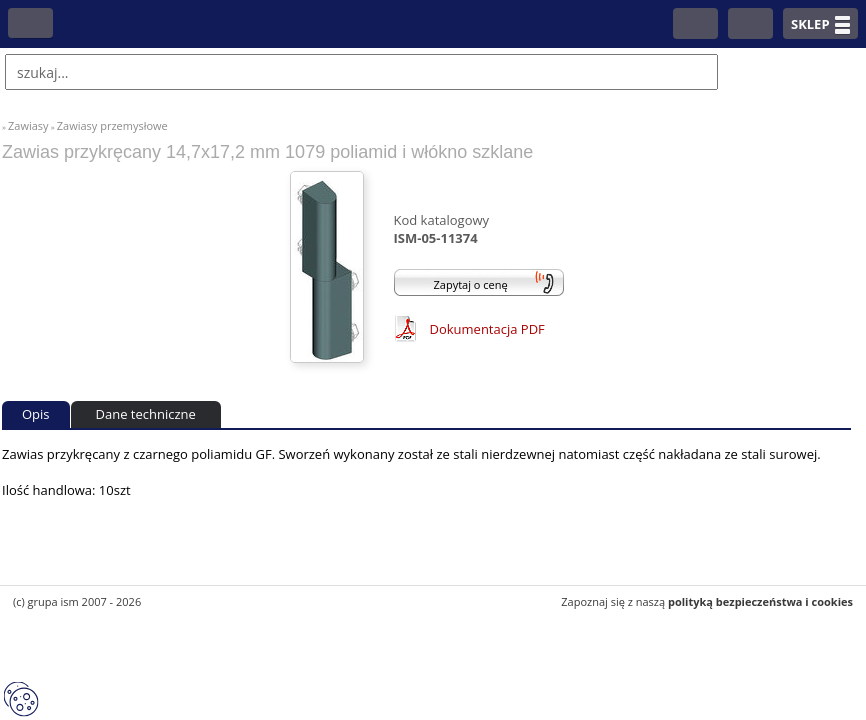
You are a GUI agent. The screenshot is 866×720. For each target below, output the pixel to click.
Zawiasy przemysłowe (112, 125)
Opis (36, 414)
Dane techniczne (146, 414)
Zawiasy (28, 125)
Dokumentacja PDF (487, 329)
